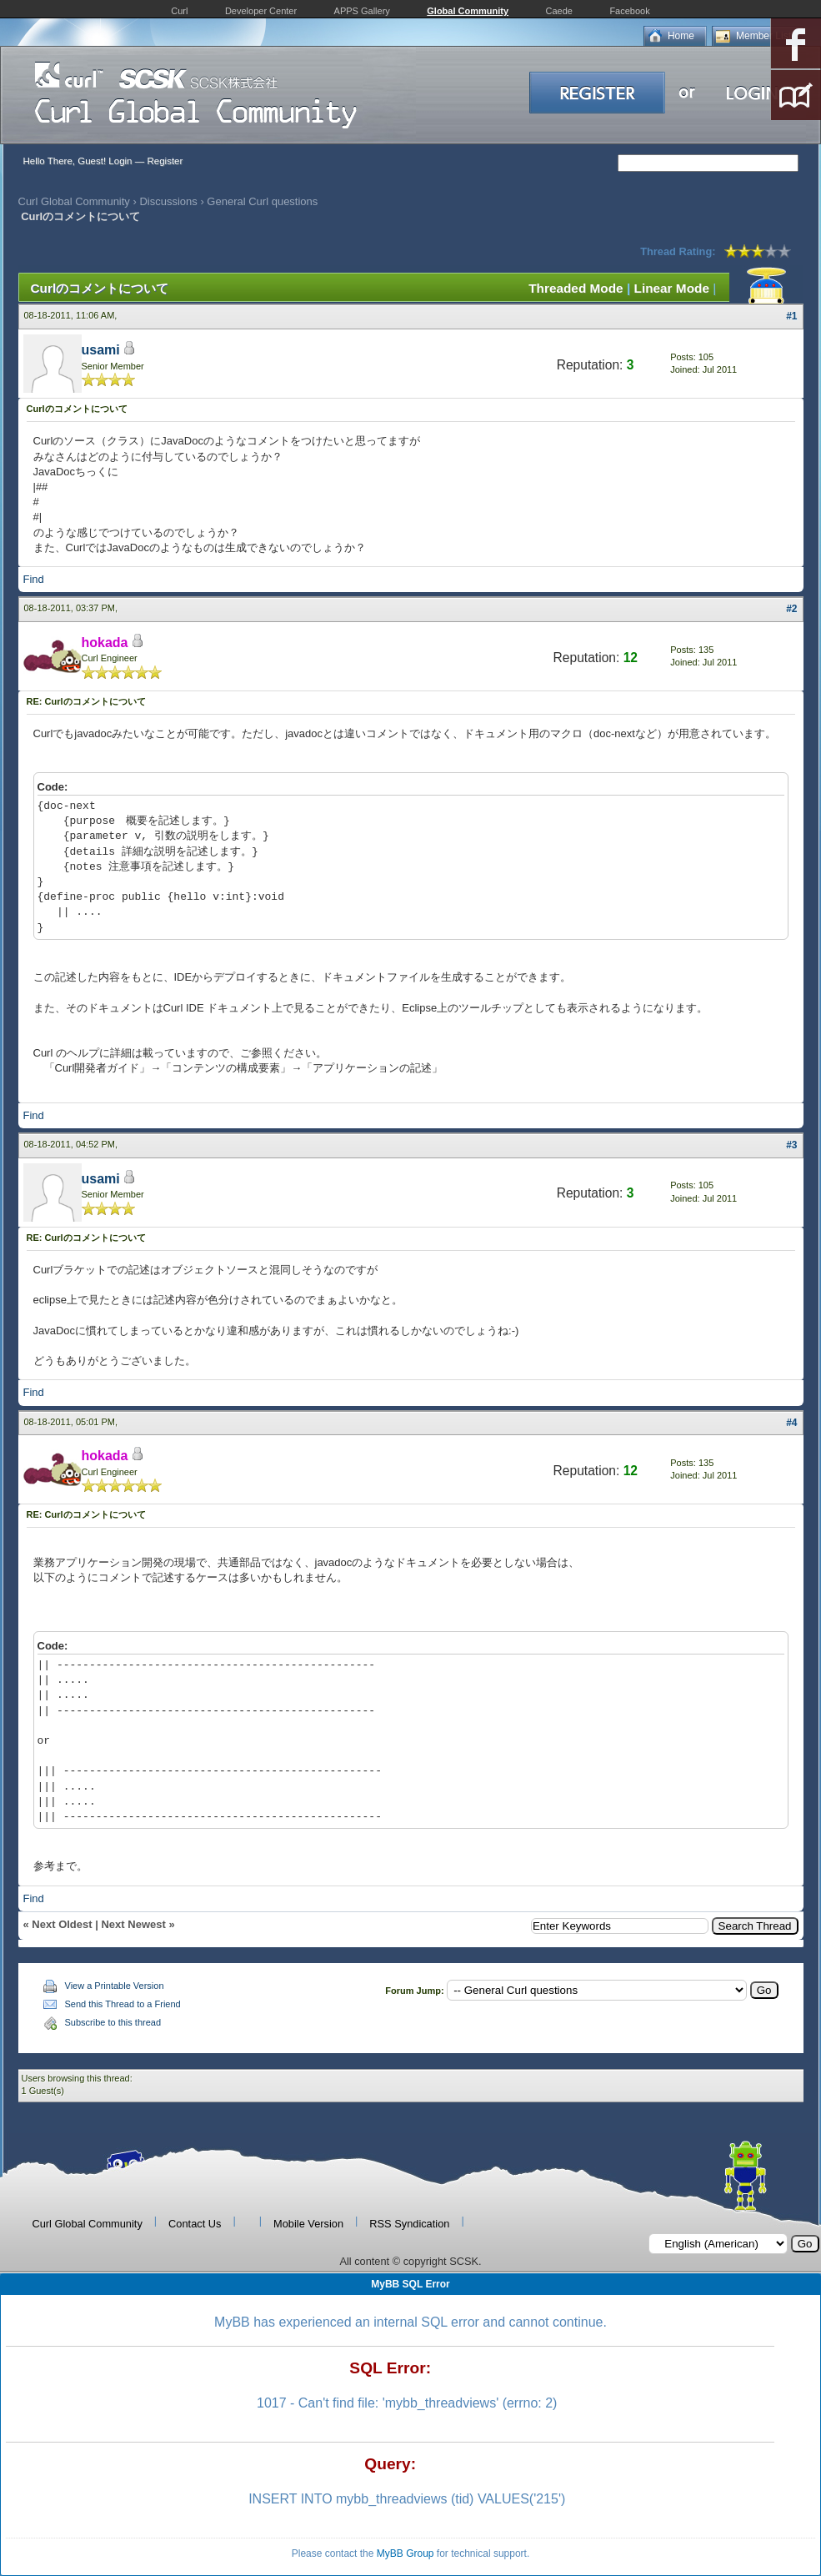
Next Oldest (62, 1924)
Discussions (168, 201)
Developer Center (261, 11)
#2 (791, 609)
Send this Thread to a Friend (123, 2004)
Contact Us (194, 2223)
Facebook (629, 11)
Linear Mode (671, 288)
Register (165, 161)
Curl (179, 11)
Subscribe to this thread (113, 2022)
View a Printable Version (114, 1986)
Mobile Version (308, 2223)
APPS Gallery (362, 11)
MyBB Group (405, 2553)
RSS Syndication (409, 2223)
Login (120, 161)
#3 (791, 1145)
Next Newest (133, 1924)
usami (101, 350)
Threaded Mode (575, 288)
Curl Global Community (74, 201)
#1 (791, 316)
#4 (791, 1423)
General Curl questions (262, 201)
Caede (559, 11)
